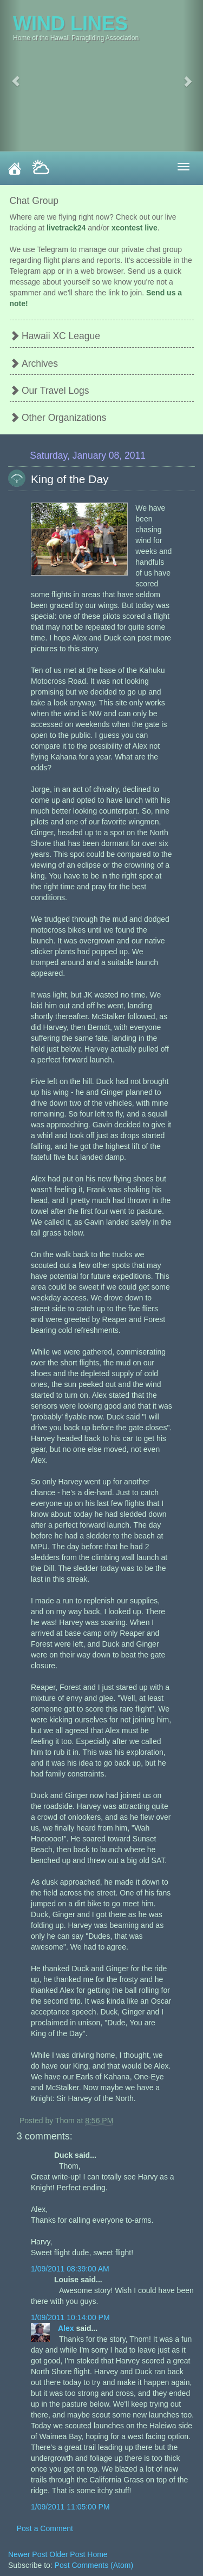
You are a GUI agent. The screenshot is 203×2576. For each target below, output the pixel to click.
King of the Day (70, 479)
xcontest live (135, 227)
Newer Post (28, 2554)
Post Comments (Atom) (94, 2565)
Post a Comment (45, 2528)
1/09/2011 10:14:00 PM (70, 2317)
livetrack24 (66, 227)
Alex (67, 2328)
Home (97, 2554)
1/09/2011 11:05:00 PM (70, 2506)
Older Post (68, 2554)
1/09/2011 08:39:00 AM (70, 2268)
